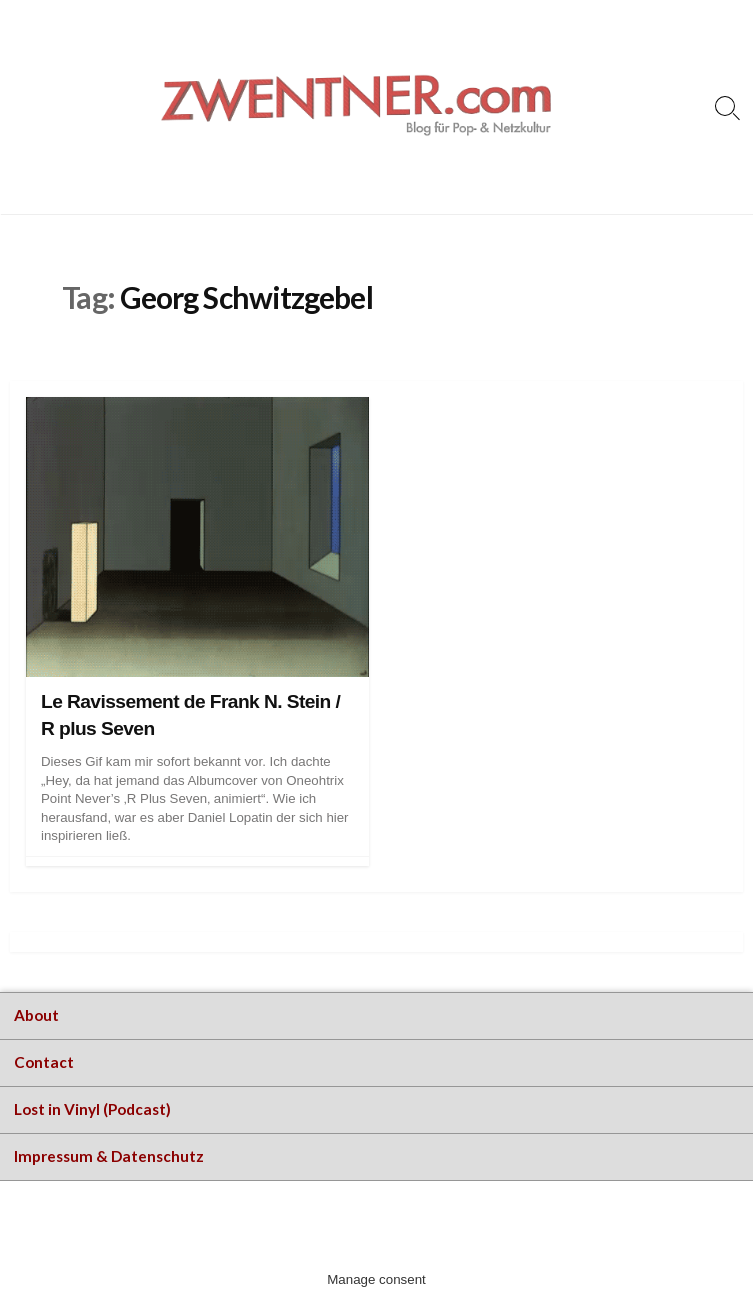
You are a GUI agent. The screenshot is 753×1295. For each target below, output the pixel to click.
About (36, 1015)
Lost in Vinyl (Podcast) (92, 1109)
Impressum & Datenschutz (109, 1156)
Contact (44, 1062)
